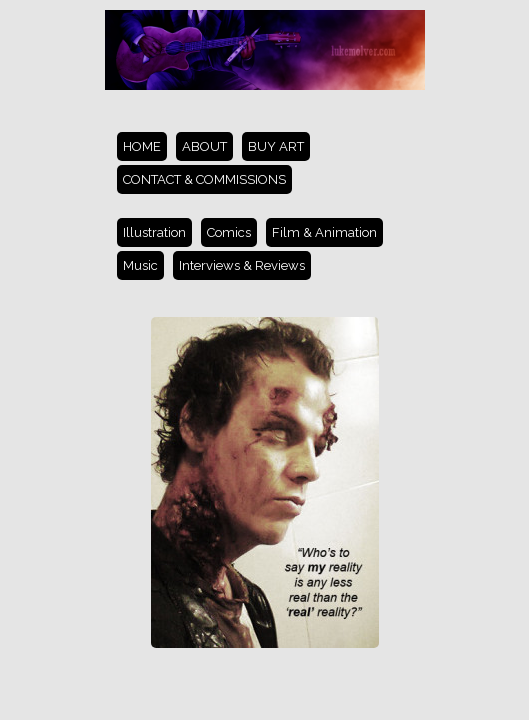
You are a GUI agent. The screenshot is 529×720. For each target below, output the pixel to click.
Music (140, 265)
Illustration (154, 232)
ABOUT (204, 146)
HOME (142, 146)
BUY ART (276, 146)
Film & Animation (324, 232)
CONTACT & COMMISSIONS (204, 179)
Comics (229, 232)
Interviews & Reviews (242, 265)
